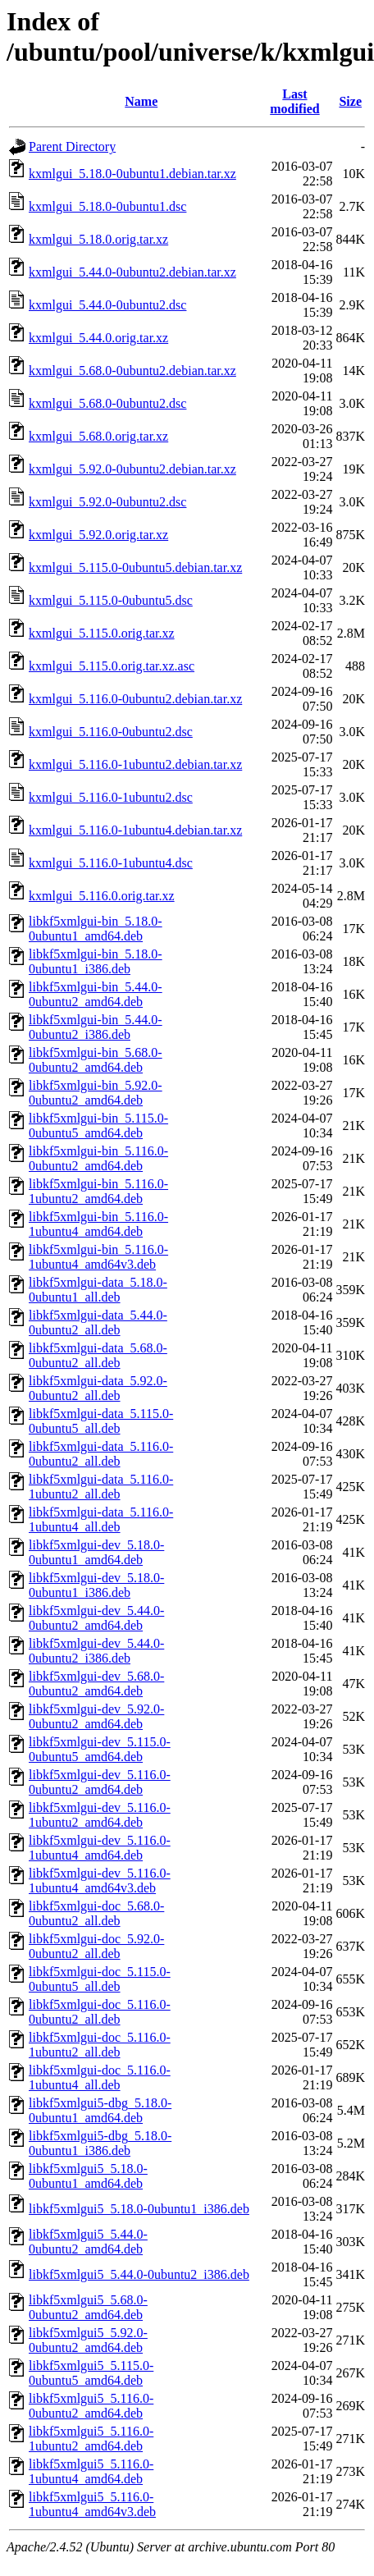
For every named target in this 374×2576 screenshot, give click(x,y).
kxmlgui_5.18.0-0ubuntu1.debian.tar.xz (132, 174)
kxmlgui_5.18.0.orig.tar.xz (98, 239)
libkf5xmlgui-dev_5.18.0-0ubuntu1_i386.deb (96, 1585)
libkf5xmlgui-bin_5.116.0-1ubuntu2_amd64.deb (98, 1191)
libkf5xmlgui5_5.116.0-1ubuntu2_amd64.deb (91, 2438)
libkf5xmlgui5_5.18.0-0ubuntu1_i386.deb (139, 2209)
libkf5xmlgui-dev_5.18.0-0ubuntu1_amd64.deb (96, 1552)
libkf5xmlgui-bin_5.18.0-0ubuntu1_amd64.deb (95, 928)
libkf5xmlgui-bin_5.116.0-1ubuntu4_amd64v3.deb (98, 1256)
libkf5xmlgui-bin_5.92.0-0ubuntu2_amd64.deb (95, 1092)
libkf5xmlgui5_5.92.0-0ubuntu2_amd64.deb (88, 2340)
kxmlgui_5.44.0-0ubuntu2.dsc (107, 305)
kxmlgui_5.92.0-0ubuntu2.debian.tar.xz (132, 469)
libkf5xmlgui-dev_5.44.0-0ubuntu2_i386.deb (96, 1650)
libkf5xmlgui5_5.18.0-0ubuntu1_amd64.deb (88, 2176)
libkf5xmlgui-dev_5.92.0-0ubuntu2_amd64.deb (96, 1716)
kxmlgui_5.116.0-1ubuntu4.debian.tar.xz (135, 830)
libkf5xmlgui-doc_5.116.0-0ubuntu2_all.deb (100, 2011)
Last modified (294, 101)
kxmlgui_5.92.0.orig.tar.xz (98, 535)
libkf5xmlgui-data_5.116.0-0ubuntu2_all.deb (101, 1453)
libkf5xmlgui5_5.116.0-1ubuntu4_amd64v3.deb (92, 2504)
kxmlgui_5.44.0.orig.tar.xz (98, 338)
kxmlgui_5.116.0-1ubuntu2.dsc (111, 797)
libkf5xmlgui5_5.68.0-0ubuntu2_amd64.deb (88, 2307)
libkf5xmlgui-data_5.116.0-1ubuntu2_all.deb (101, 1486)
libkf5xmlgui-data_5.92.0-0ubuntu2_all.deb (98, 1388)
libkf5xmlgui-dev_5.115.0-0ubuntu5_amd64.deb (100, 1749)
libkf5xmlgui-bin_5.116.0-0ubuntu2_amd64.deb (98, 1158)
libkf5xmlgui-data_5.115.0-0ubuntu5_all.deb (101, 1421)
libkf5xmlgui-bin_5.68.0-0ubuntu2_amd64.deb (95, 1059)
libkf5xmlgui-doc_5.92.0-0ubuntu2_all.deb (96, 1946)
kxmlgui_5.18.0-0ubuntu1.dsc (107, 206)
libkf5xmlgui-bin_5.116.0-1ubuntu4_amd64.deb (98, 1224)
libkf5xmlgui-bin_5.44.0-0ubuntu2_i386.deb (95, 1027)
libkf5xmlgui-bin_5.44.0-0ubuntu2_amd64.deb (95, 994)
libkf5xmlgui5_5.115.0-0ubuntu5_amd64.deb (91, 2373)
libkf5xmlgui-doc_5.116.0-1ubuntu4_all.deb (100, 2077)
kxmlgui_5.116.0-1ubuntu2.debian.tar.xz (135, 764)
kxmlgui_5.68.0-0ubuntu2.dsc (107, 403)
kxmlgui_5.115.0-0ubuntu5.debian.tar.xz (135, 567)
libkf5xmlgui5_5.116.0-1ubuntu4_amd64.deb (91, 2471)
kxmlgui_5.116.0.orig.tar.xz (102, 896)
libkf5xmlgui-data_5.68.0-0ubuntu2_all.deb (98, 1355)
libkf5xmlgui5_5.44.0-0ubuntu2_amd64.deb (88, 2241)
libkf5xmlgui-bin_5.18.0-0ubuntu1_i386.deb (95, 961)
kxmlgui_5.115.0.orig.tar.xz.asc (111, 666)
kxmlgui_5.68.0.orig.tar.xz (98, 436)
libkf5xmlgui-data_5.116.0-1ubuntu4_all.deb (101, 1519)
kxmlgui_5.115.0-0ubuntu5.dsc (111, 600)
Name (141, 101)
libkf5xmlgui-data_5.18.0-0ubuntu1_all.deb (98, 1289)
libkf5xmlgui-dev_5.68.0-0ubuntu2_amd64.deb (96, 1683)
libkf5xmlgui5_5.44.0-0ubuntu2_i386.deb (139, 2274)
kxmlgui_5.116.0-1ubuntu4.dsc (111, 863)
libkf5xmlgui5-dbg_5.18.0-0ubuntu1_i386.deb (100, 2143)
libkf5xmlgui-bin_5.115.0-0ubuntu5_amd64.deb (98, 1125)
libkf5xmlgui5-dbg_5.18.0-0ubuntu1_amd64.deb (100, 2110)
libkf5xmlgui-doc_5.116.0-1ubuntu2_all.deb (100, 2044)
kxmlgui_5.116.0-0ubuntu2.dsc (111, 732)
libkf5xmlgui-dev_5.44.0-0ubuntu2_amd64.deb (96, 1618)
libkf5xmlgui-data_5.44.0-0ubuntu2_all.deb (98, 1322)
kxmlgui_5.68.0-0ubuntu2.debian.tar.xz (132, 370)
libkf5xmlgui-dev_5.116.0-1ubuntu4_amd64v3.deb (100, 1880)
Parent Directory (72, 146)
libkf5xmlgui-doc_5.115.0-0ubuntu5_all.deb (100, 1979)
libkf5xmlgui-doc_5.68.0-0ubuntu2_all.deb (96, 1913)
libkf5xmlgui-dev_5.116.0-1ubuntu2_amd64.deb (100, 1814)
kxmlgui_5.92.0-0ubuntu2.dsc (107, 502)
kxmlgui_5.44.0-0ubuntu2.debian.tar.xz (132, 272)
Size (350, 101)
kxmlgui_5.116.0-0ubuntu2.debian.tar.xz (135, 699)
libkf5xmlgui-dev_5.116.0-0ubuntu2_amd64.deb (100, 1782)
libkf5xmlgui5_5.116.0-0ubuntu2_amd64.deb (91, 2405)
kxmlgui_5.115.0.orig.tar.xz (102, 633)
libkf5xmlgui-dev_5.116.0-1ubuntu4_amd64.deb (100, 1847)
